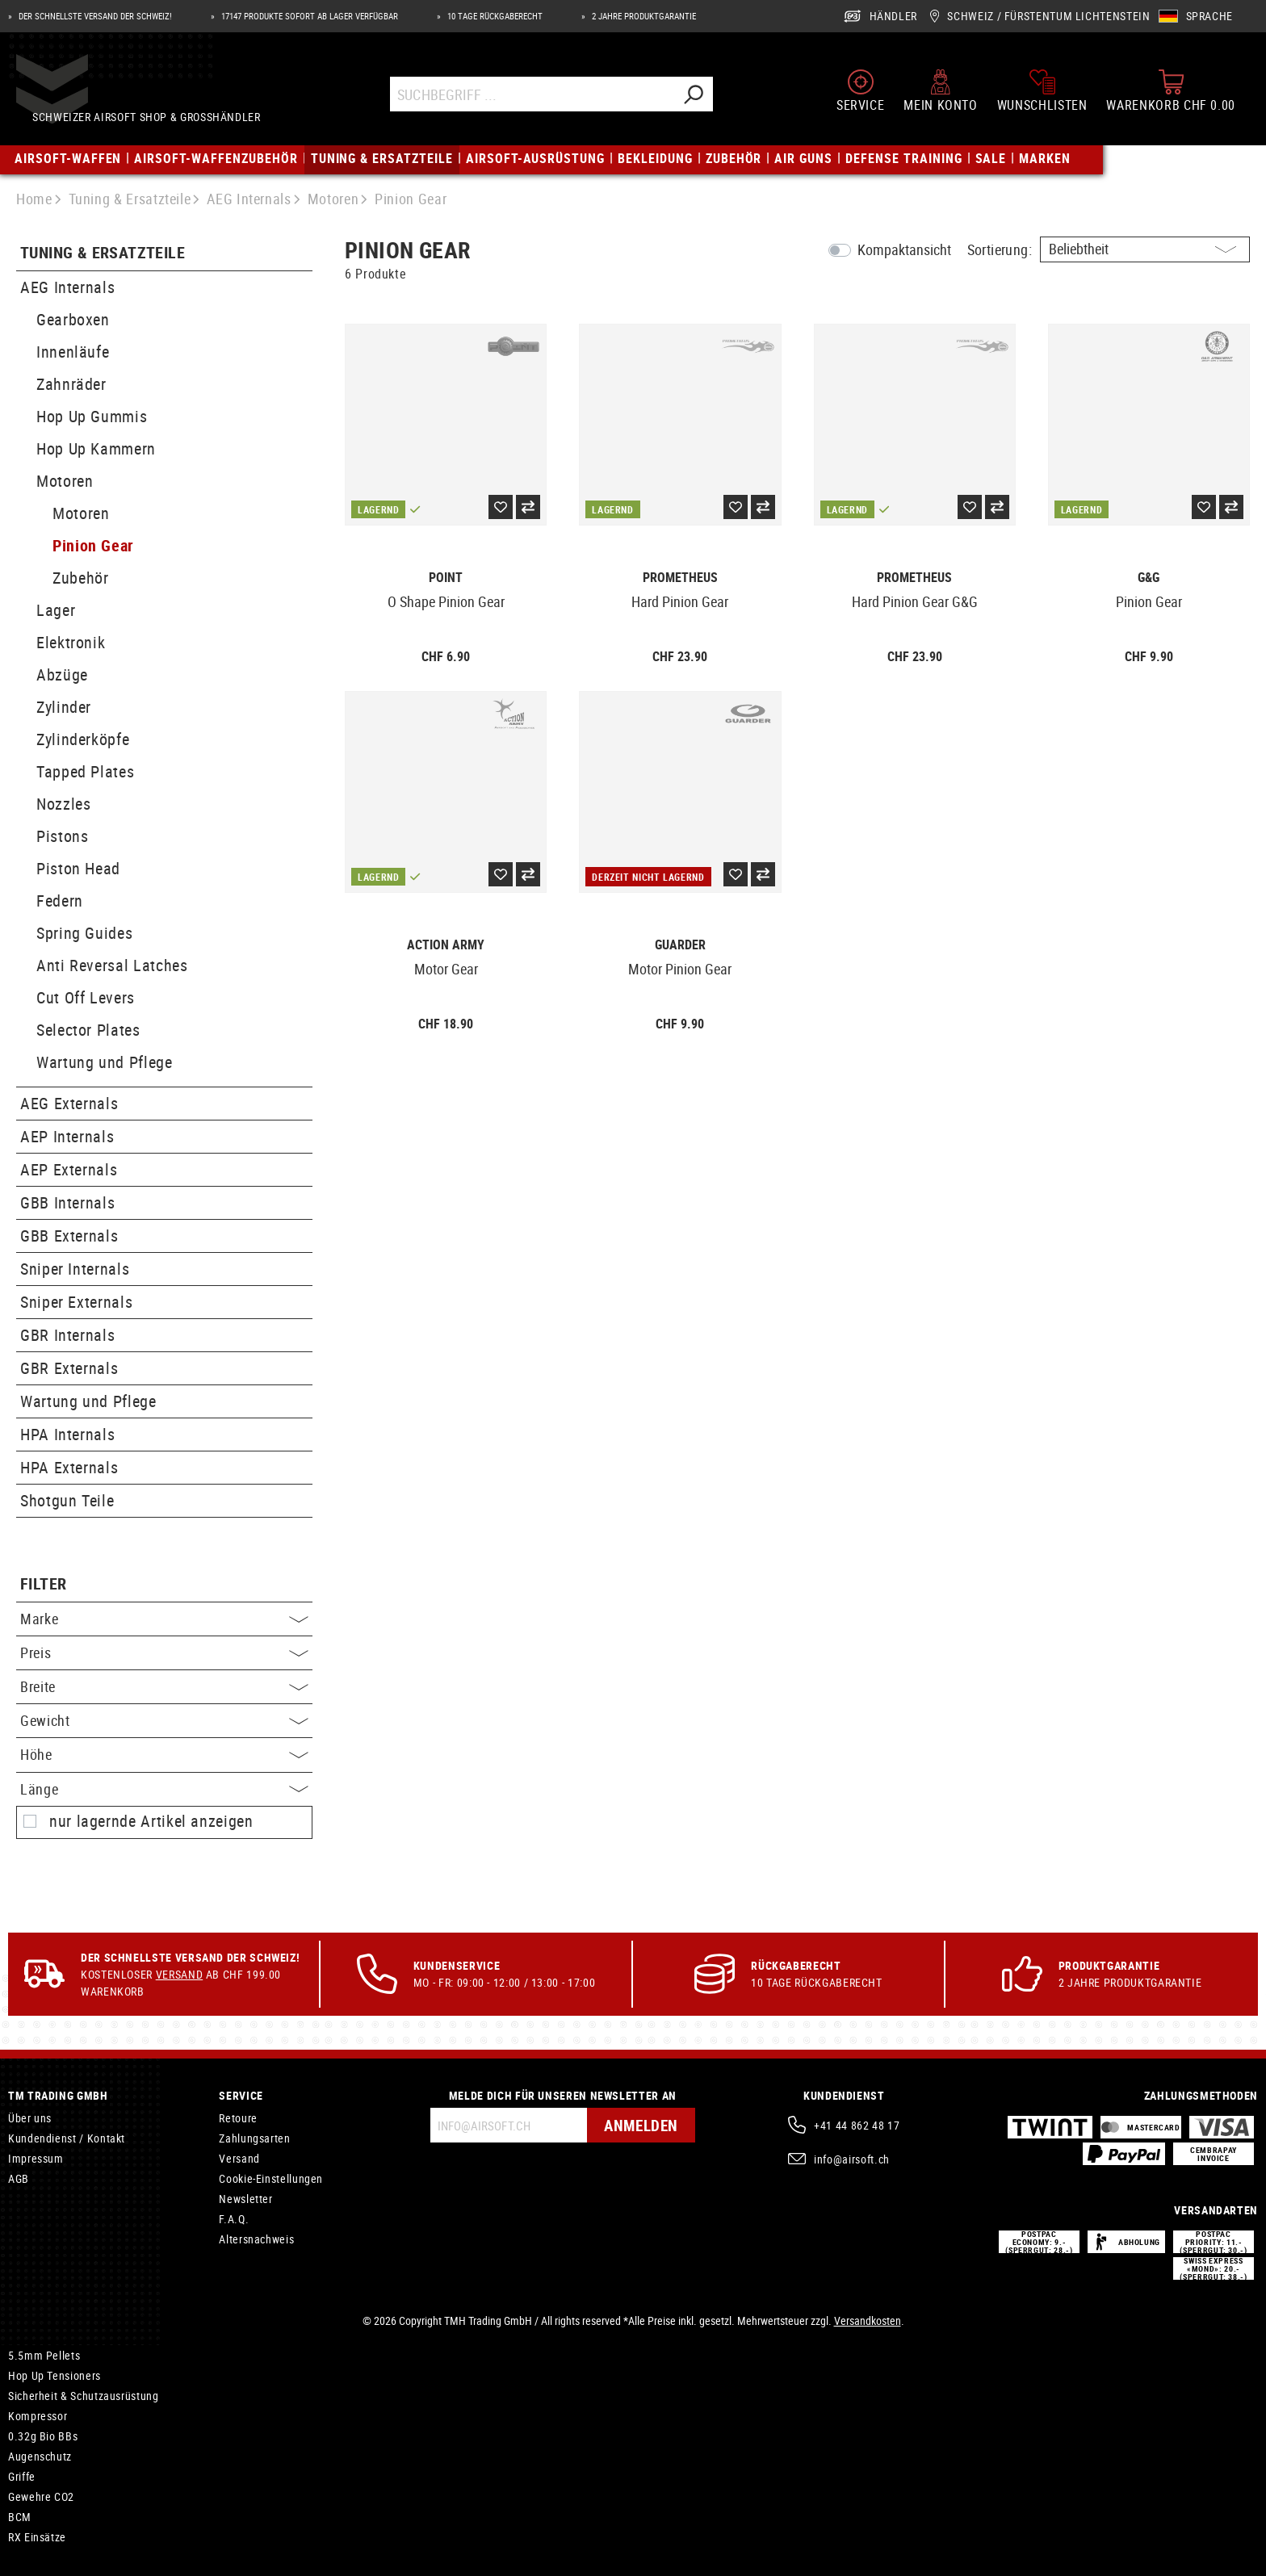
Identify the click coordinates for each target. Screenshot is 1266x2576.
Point (446, 577)
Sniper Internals (74, 1269)
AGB (18, 2178)
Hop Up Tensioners (54, 2375)
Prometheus (680, 577)
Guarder (680, 945)
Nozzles (63, 804)
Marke (164, 1618)
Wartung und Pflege (104, 1062)
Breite (164, 1686)
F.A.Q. (234, 2218)
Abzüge (62, 674)
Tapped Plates (85, 771)
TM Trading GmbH (58, 2095)
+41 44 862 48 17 (856, 2125)
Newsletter (245, 2198)
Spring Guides (84, 933)
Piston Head (78, 868)
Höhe (164, 1754)
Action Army (445, 945)
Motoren (64, 481)
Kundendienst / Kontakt (66, 2138)
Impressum (36, 2158)
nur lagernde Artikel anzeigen (151, 1821)
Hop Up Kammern (96, 448)
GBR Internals (67, 1335)
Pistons (62, 836)
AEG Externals (69, 1103)
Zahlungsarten (254, 2138)
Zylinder (63, 707)
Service (240, 2095)
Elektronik (70, 642)
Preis (164, 1652)
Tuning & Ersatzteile (102, 253)
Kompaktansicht (904, 249)
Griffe (22, 2476)
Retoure (238, 2118)
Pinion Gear (93, 545)
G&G (1148, 577)
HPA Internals (67, 1434)
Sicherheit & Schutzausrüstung (83, 2395)
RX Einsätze (37, 2537)
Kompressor (37, 2415)
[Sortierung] (1145, 249)
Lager (55, 610)
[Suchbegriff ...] (539, 91)
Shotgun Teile (67, 1500)
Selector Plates (88, 1030)
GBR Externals (69, 1368)
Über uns (30, 2118)
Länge (164, 1789)
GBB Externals (69, 1235)
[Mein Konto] (940, 88)
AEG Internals (67, 287)
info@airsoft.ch (852, 2159)
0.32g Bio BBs (43, 2436)
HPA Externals (69, 1467)
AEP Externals (68, 1169)
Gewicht (164, 1720)
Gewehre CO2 (41, 2496)
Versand (179, 1974)
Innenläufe (72, 351)
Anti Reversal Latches (111, 965)
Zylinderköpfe (82, 739)
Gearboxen (73, 319)
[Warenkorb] (1170, 88)
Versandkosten (867, 2320)
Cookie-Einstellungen (271, 2178)
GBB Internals (67, 1202)
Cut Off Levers (85, 997)
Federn (59, 900)
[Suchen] (700, 91)
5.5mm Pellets (44, 2355)
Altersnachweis (256, 2239)
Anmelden (639, 2125)
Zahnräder (71, 384)
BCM (19, 2516)
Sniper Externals (76, 1302)
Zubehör (80, 578)
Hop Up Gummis (91, 416)
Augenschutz (40, 2456)
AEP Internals (67, 1136)
